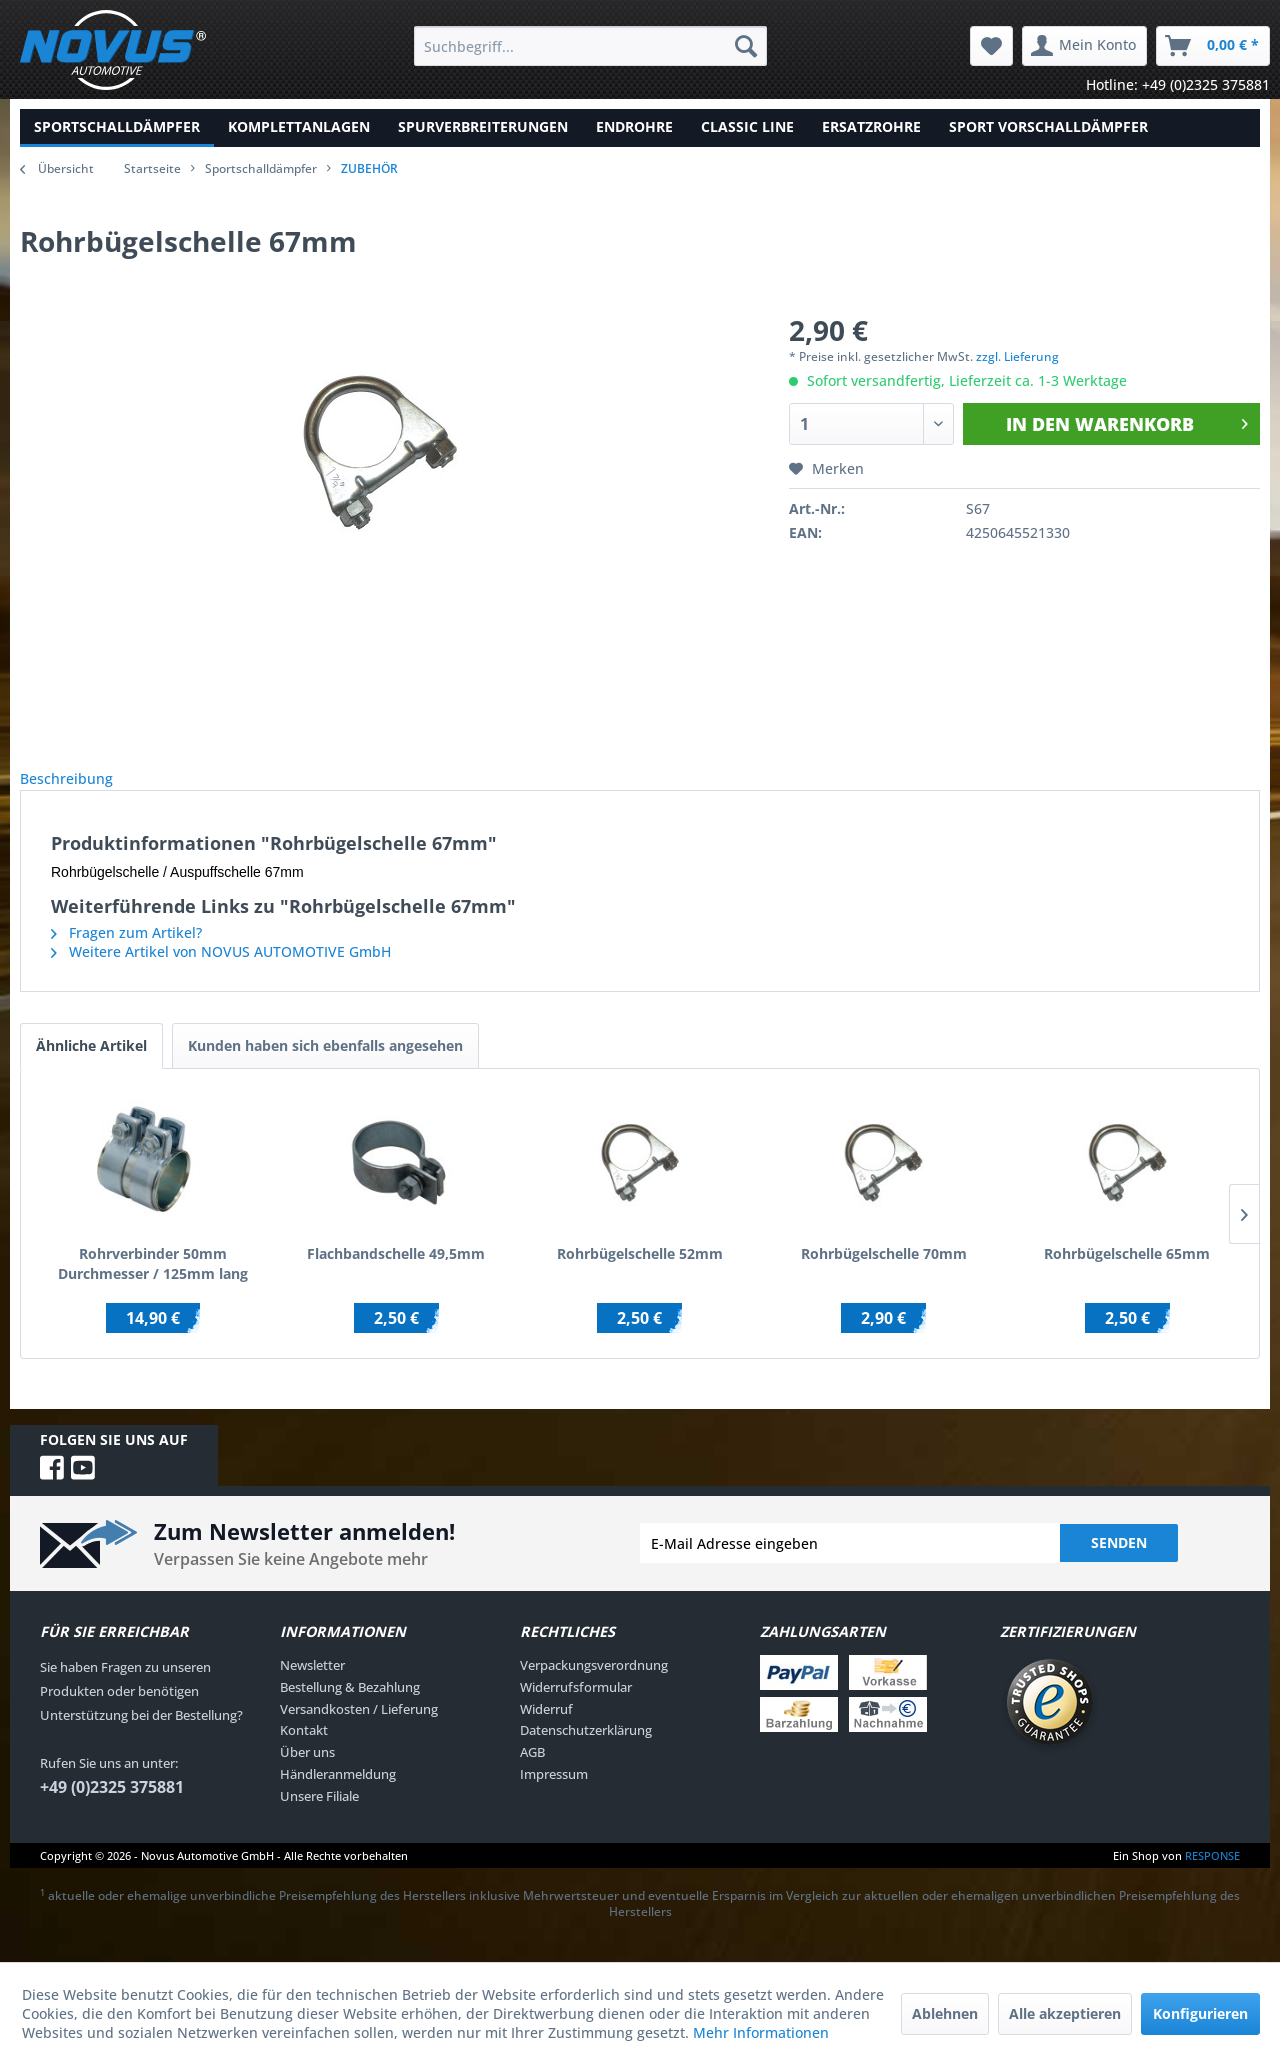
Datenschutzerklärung (586, 1752)
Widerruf (546, 1731)
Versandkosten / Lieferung (359, 1731)
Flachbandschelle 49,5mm (396, 1275)
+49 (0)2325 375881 (112, 1809)
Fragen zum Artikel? (126, 954)
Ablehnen (945, 2013)
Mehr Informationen (761, 2032)
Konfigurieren (1200, 2013)
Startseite (152, 168)
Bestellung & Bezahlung (350, 1709)
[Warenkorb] (1213, 46)
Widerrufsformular (576, 1709)
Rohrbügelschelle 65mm (1127, 1275)
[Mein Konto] (1084, 46)
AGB (532, 1774)
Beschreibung (82, 789)
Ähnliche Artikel (91, 1067)
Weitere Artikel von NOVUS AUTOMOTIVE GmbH (221, 973)
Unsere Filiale (319, 1818)
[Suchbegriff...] (590, 46)
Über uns (307, 1774)
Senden (1119, 1564)
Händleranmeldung (338, 1796)
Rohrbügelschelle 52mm (640, 1275)
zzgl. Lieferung (1017, 356)
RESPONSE (1212, 1877)
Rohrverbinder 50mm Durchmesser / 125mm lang (153, 1285)
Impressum (554, 1796)
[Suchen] (746, 46)
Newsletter (312, 1687)
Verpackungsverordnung (594, 1687)
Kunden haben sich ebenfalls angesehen (325, 1067)
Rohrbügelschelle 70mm (884, 1275)
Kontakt (304, 1752)
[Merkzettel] (991, 46)
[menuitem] (590, 46)
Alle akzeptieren (1065, 2013)
